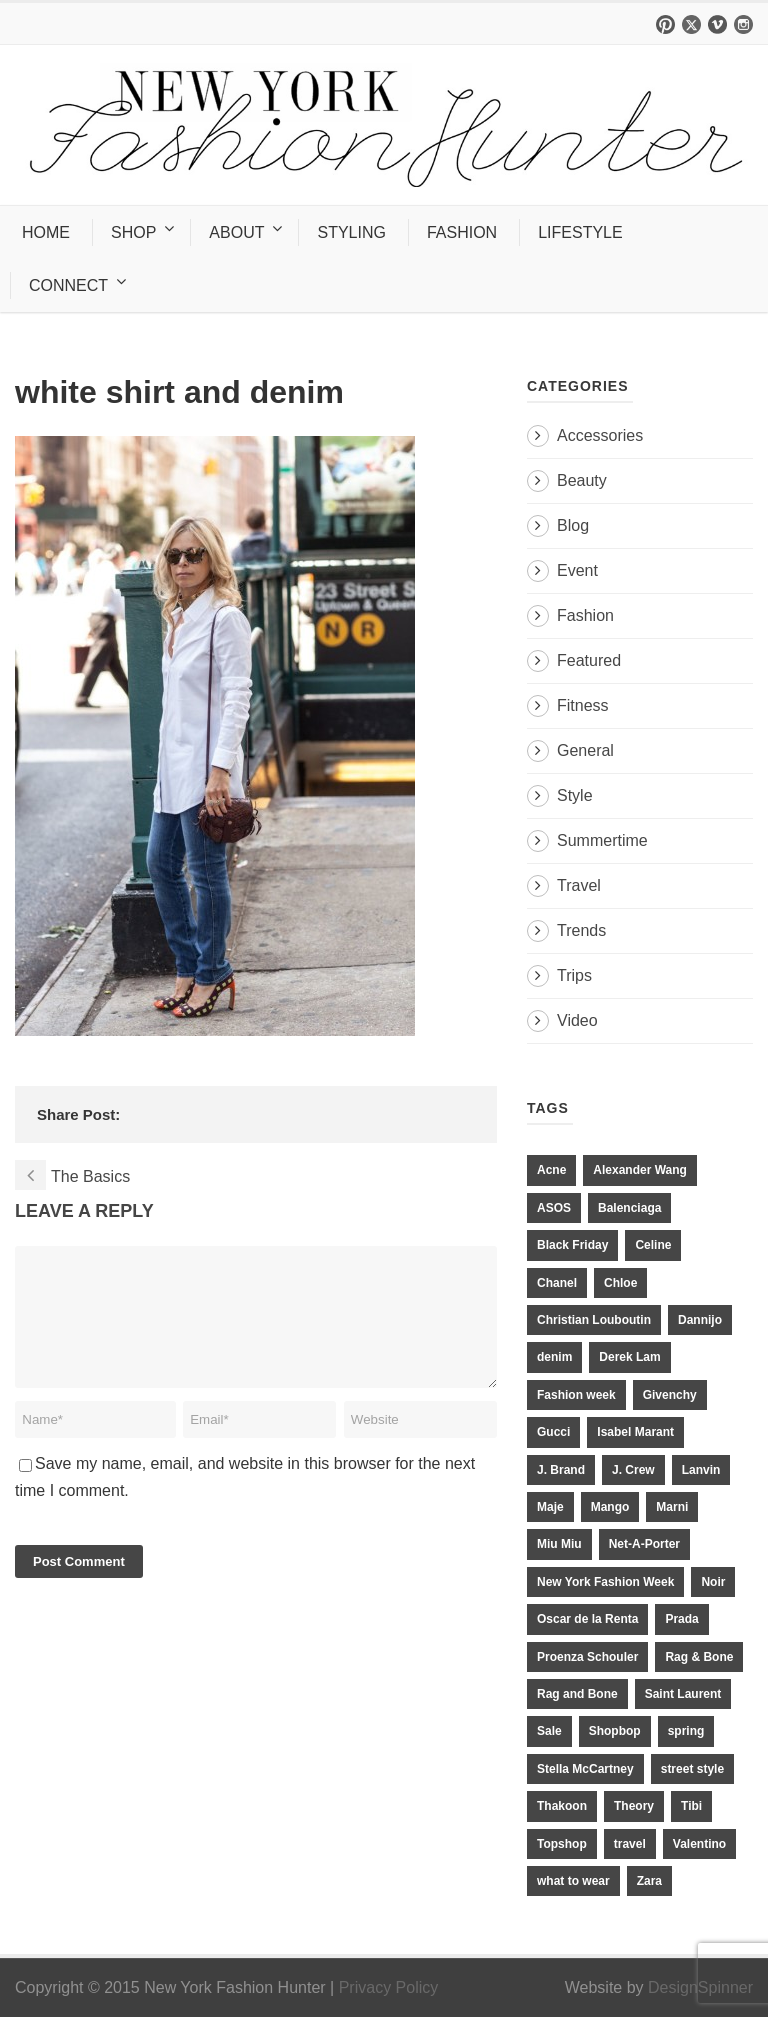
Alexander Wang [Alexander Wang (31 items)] (640, 1170)
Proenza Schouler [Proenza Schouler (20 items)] (587, 1657)
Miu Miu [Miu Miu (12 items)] (559, 1544)
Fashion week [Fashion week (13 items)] (576, 1395)
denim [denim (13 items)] (554, 1357)
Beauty (582, 480)
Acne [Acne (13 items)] (551, 1170)
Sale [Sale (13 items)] (549, 1731)
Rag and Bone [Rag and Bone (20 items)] (577, 1694)
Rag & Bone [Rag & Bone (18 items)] (699, 1657)
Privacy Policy (389, 1987)
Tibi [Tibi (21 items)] (691, 1806)
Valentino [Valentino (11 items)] (699, 1844)
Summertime (602, 840)
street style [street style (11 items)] (692, 1769)
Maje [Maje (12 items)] (550, 1507)
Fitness (583, 705)
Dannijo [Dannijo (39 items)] (700, 1320)
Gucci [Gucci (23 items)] (553, 1432)
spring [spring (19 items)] (686, 1731)
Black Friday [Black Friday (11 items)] (572, 1245)
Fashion (585, 615)
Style (575, 795)
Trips (574, 975)
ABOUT (236, 232)
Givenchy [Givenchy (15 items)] (670, 1395)
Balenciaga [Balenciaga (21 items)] (629, 1208)
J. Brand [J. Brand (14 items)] (561, 1470)
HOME (46, 232)
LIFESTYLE (580, 232)
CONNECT (68, 285)
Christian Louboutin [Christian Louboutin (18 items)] (594, 1320)
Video (577, 1020)
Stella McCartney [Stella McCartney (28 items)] (585, 1769)
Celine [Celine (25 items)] (653, 1245)
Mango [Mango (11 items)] (610, 1507)
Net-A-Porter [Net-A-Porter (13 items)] (644, 1544)
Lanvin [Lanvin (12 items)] (701, 1470)
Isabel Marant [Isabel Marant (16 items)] (635, 1432)
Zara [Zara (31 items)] (649, 1881)
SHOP (133, 232)
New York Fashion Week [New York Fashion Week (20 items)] (605, 1582)
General (585, 750)
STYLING (351, 232)
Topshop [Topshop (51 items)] (562, 1844)
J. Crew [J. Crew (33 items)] (633, 1470)
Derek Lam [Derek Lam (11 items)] (629, 1357)
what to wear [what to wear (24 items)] (573, 1881)
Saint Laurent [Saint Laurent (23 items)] (683, 1694)
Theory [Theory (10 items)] (634, 1806)
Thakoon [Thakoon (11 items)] (562, 1806)
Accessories (600, 435)
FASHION (462, 232)
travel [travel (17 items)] (630, 1844)
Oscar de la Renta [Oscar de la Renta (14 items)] (587, 1619)
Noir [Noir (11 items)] (713, 1582)
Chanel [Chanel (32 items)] (557, 1283)
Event (577, 570)
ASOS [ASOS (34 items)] (554, 1208)
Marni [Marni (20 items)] (672, 1507)
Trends (581, 930)
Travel (579, 885)
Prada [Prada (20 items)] (681, 1619)
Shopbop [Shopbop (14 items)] (615, 1731)
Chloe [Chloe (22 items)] (620, 1283)
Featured (589, 660)
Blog (573, 525)
